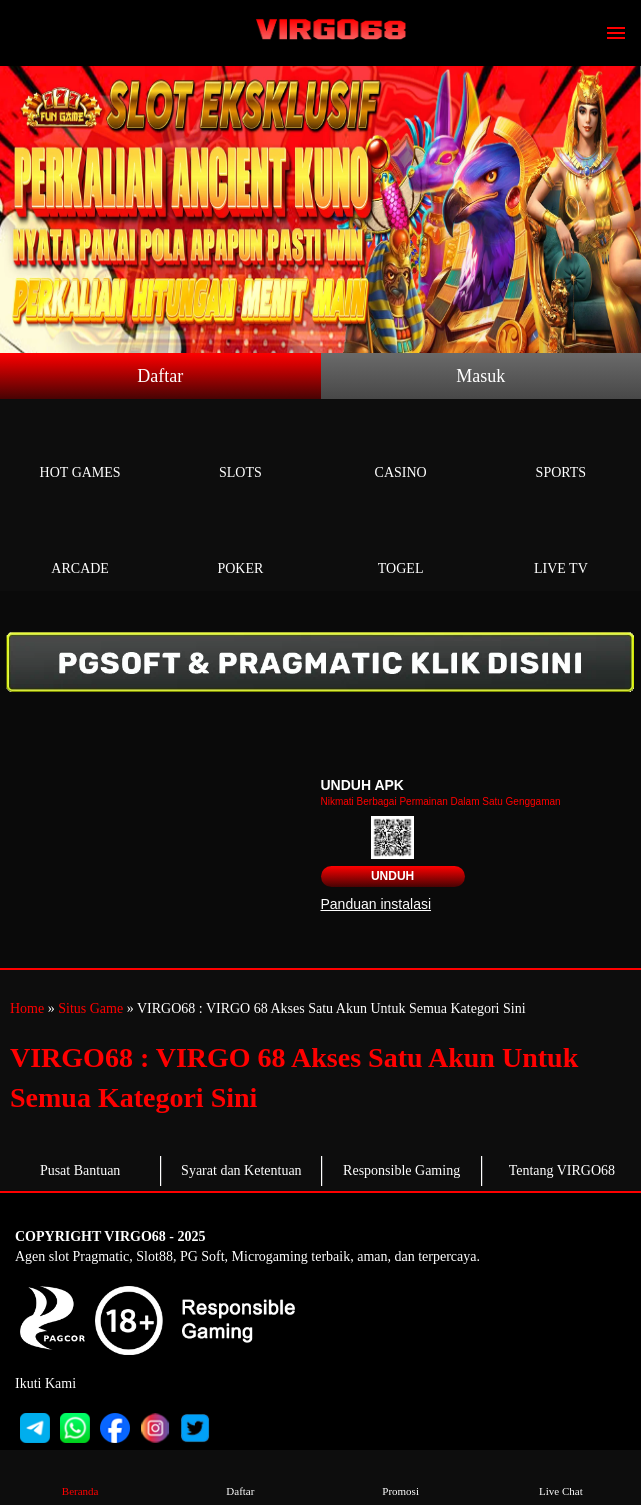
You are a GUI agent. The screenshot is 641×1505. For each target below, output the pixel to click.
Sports (561, 449)
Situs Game (90, 1008)
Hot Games (80, 449)
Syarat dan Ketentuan (241, 1170)
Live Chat (561, 1476)
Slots (240, 449)
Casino (401, 449)
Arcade (80, 545)
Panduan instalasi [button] (376, 904)
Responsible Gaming (401, 1170)
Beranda (80, 1476)
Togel (401, 545)
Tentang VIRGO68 (562, 1170)
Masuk (480, 376)
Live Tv (561, 545)
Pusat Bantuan (80, 1170)
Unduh (392, 876)
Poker (240, 545)
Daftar (160, 376)
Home (27, 1008)
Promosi (401, 1476)
